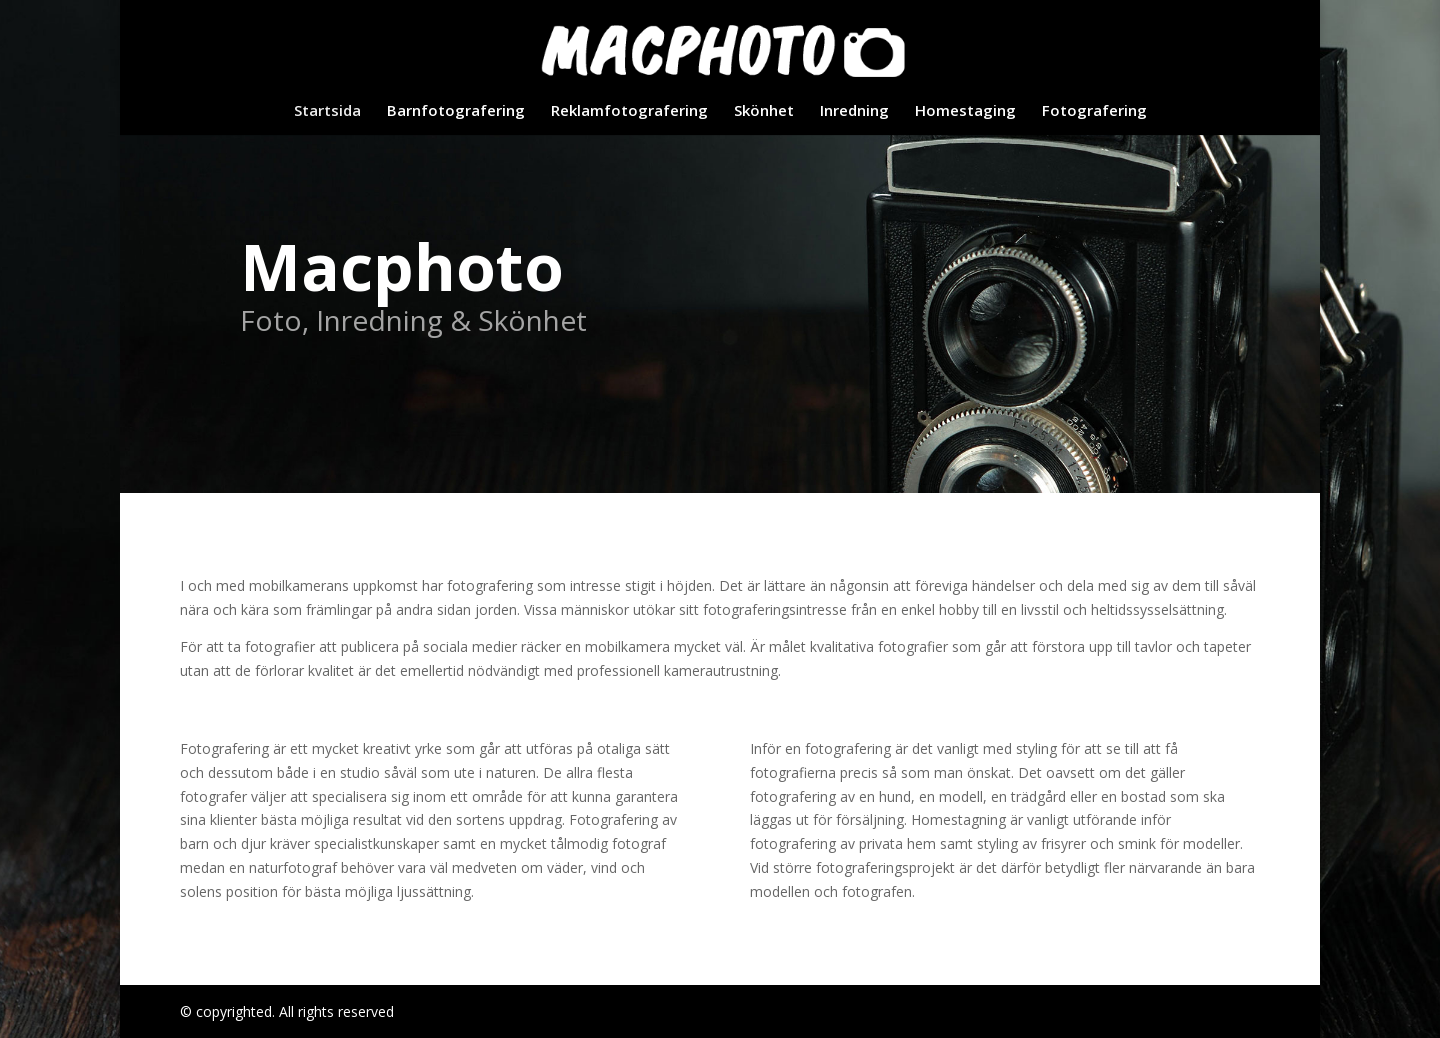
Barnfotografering (456, 111)
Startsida (327, 111)
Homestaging (965, 111)
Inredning (854, 111)
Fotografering (1094, 111)
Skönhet (764, 111)
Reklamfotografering (629, 111)
